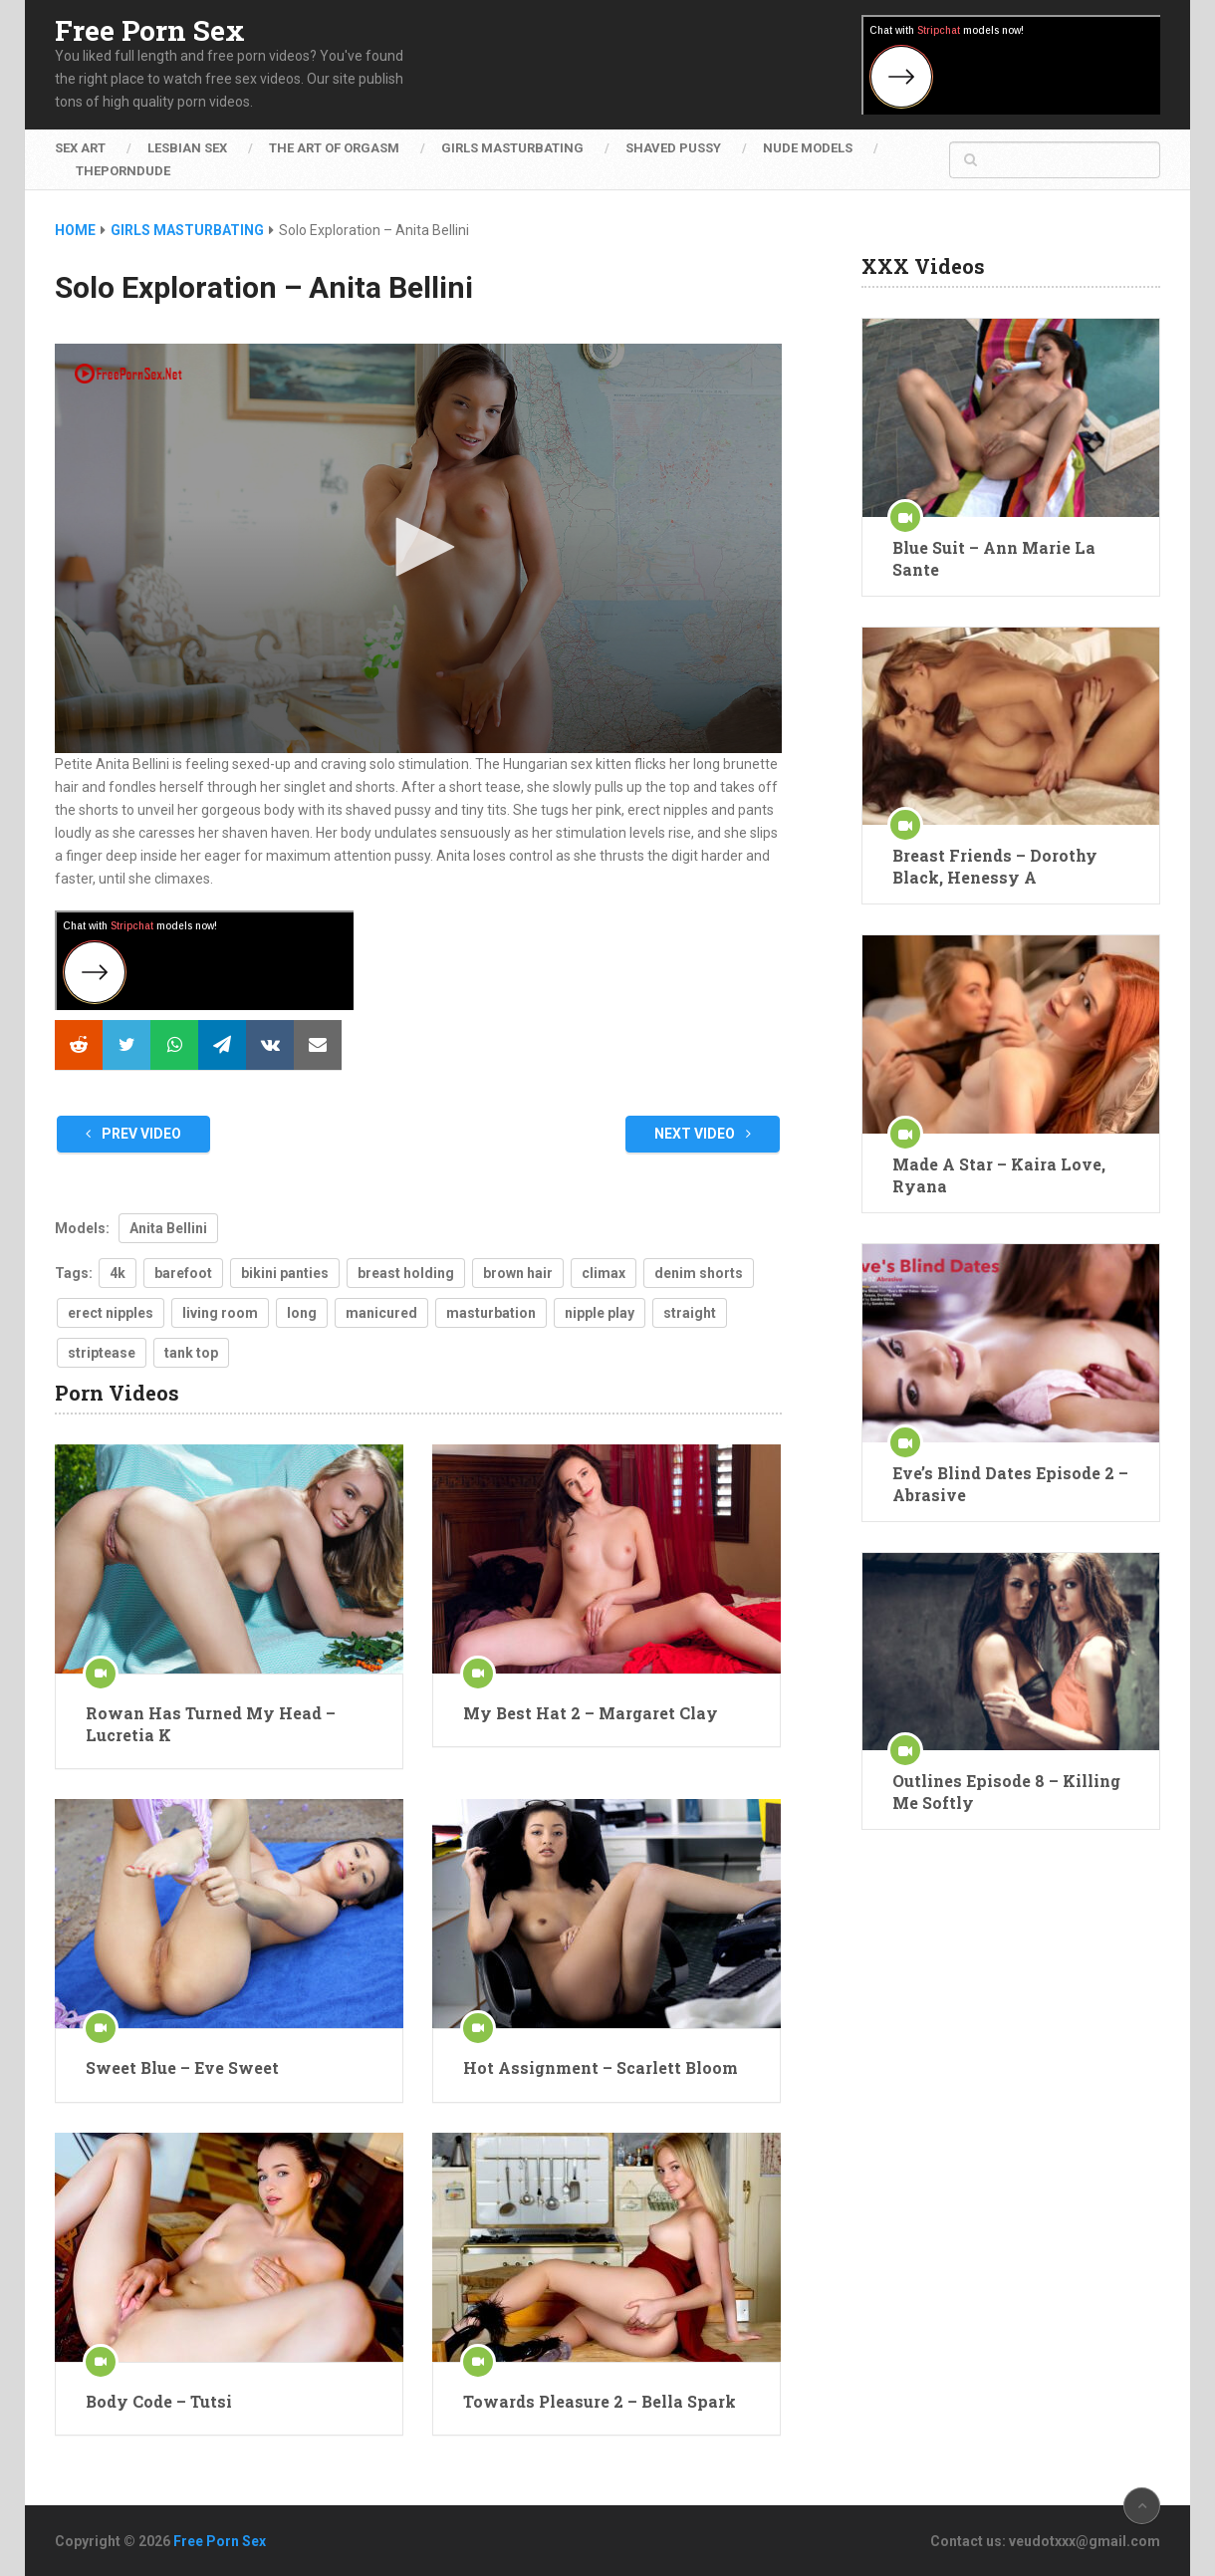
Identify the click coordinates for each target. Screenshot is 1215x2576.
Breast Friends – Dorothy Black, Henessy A (994, 866)
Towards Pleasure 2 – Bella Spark (599, 2401)
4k (117, 1273)
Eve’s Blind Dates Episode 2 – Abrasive (1010, 1483)
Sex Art (80, 147)
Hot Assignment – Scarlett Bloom (600, 2067)
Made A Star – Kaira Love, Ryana (998, 1175)
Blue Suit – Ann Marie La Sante (993, 558)
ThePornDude (123, 170)
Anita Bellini (168, 1228)
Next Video (702, 1134)
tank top (191, 1353)
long (302, 1313)
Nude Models (807, 147)
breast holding (406, 1273)
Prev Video (133, 1134)
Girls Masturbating (512, 147)
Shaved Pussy (673, 147)
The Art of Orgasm (334, 147)
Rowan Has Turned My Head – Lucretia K (211, 1723)
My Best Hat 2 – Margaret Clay (590, 1712)
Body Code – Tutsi (159, 2401)
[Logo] (129, 374)
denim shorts (698, 1273)
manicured (381, 1313)
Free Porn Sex (150, 31)
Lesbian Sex (187, 147)
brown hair (518, 1273)
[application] (418, 548)
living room (220, 1313)
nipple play (599, 1313)
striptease (101, 1353)
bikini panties (285, 1273)
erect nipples (110, 1313)
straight (689, 1313)
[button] (418, 547)
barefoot (183, 1273)
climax (603, 1273)
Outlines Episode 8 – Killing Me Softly (1006, 1791)
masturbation (491, 1313)
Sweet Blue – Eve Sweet (182, 2067)
